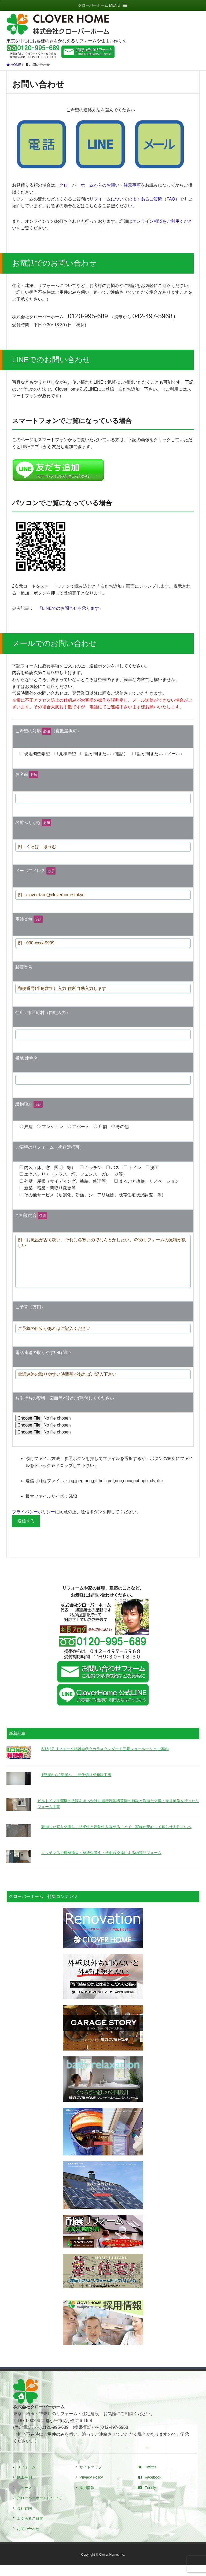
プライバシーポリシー (33, 1522)
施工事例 (24, 2488)
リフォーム (26, 2478)
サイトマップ (90, 2478)
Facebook (149, 2488)
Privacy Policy (91, 2488)
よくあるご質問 (30, 2529)
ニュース (24, 2498)
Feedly (147, 2498)
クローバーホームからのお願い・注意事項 (100, 185)
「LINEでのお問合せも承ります (68, 608)
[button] (99, 5)
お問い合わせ (28, 2539)
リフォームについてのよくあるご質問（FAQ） (134, 199)
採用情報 (86, 2498)
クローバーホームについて (39, 2508)
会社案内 (24, 2519)
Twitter (147, 2478)
